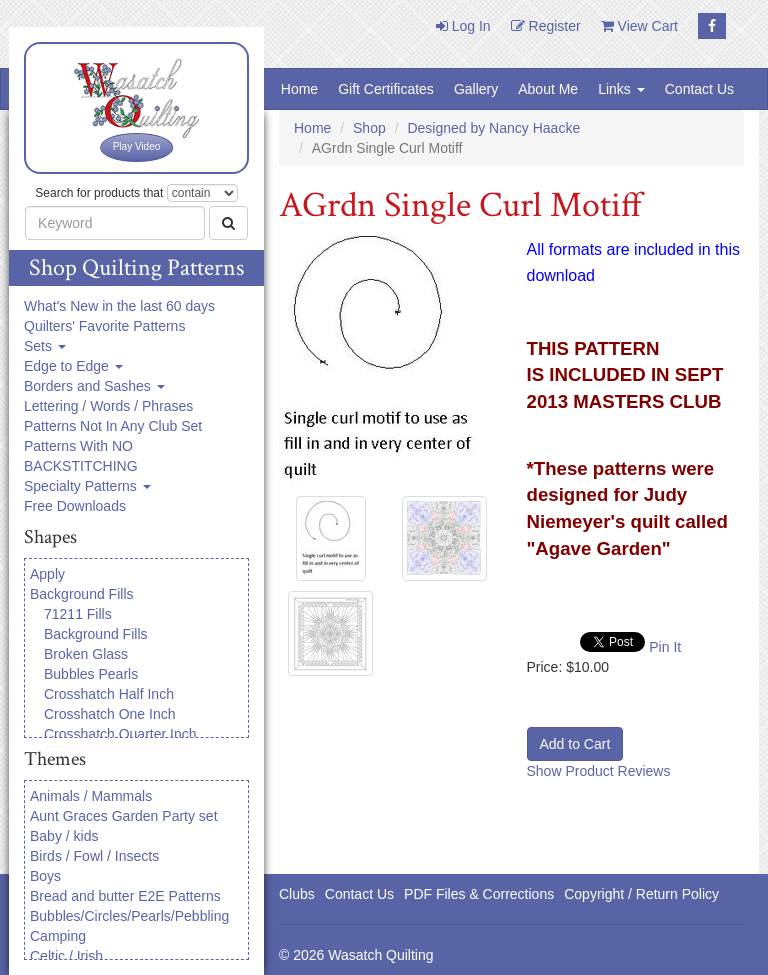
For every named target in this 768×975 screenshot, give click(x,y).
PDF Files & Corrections (479, 894)
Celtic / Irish (66, 956)
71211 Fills (78, 614)
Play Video (137, 146)
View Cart (639, 26)
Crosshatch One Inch (110, 714)
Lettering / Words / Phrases (108, 406)
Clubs (297, 894)
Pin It (665, 647)
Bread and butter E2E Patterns (125, 896)
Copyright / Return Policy (641, 894)
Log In (463, 26)
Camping (58, 936)
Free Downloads (75, 506)
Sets (45, 346)
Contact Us (699, 89)
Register (546, 26)
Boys (45, 876)
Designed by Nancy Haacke (493, 128)
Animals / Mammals (91, 796)
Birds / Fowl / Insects (94, 856)
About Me (548, 89)
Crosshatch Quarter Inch (120, 734)
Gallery (476, 89)
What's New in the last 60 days (119, 306)
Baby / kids (64, 836)
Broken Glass (86, 654)
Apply (47, 574)
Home (299, 89)
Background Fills (82, 594)
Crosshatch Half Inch (109, 694)
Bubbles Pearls (91, 674)
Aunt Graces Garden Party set (124, 816)
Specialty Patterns (87, 486)
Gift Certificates (386, 89)
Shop (369, 128)
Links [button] (621, 89)
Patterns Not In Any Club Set (113, 426)
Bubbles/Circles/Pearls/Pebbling (129, 916)
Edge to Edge (73, 366)
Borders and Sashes (94, 386)
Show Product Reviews (599, 771)
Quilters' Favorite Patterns (104, 326)
